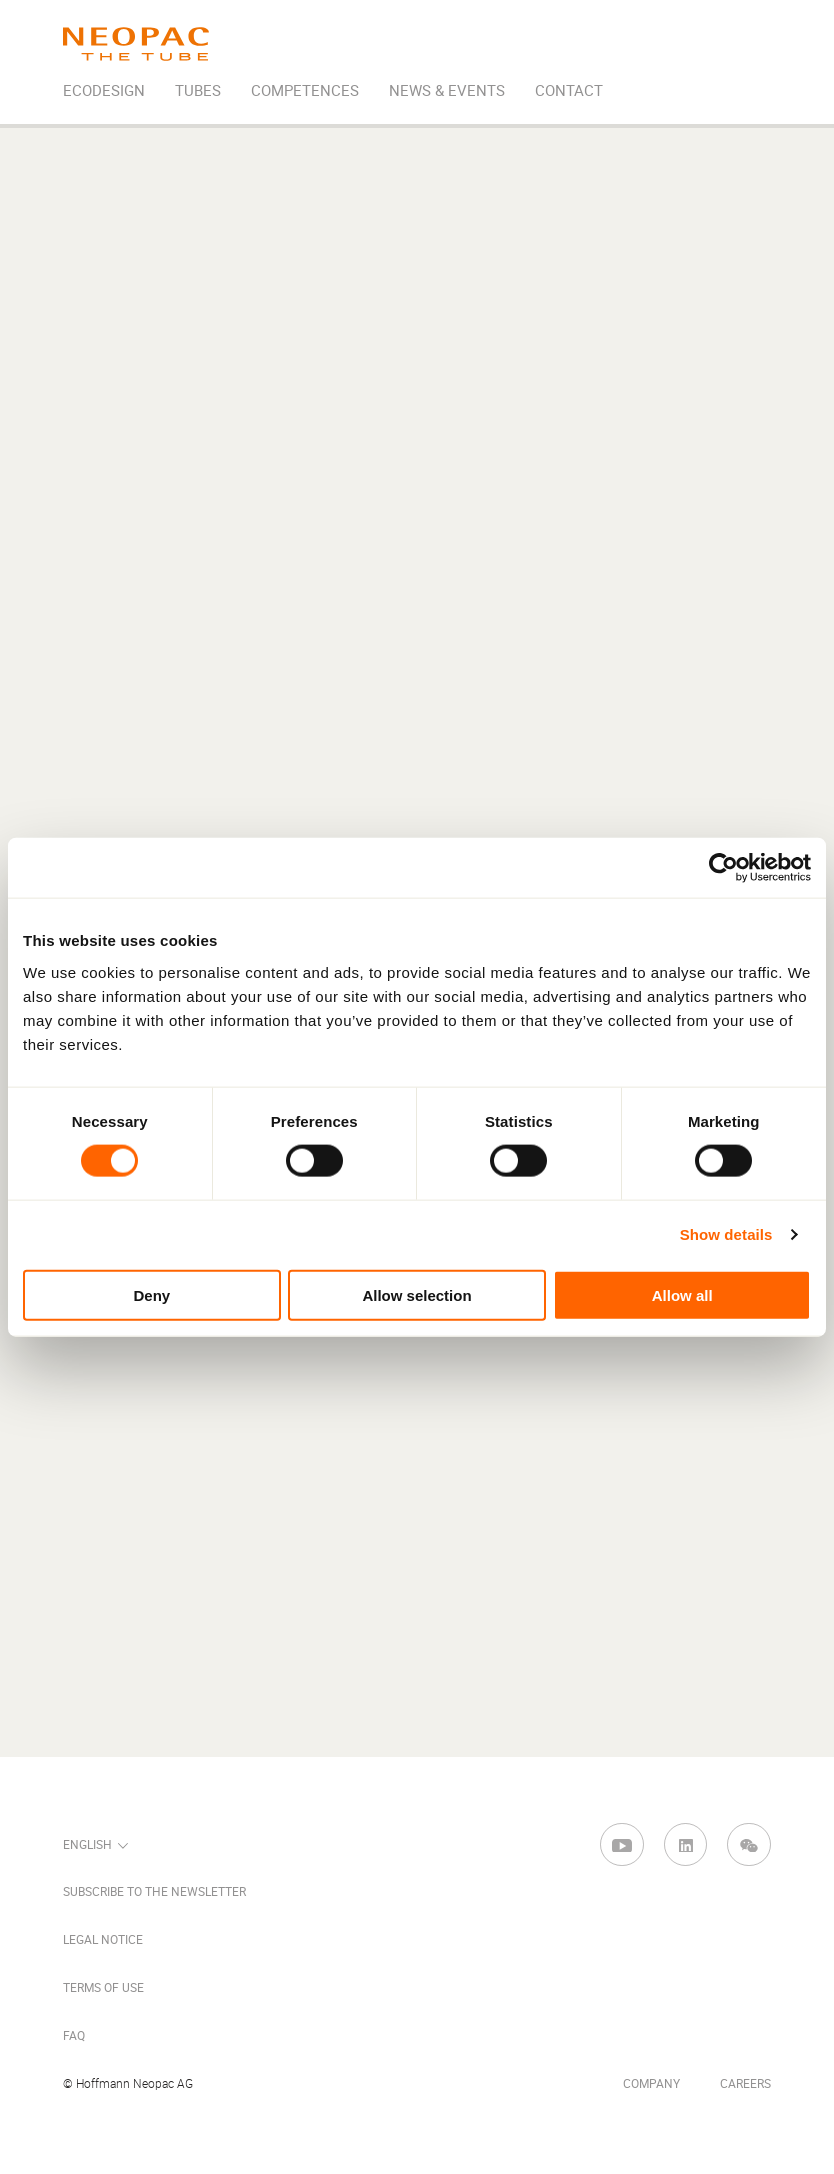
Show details (726, 1234)
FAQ (74, 2036)
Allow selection (416, 1294)
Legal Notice (103, 1940)
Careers (745, 2084)
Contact (569, 91)
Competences (305, 91)
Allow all (682, 1294)
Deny (151, 1294)
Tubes (198, 91)
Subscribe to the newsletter (154, 1892)
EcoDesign (104, 91)
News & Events (447, 91)
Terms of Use (103, 1988)
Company (651, 2084)
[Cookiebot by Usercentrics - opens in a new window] (723, 868)
